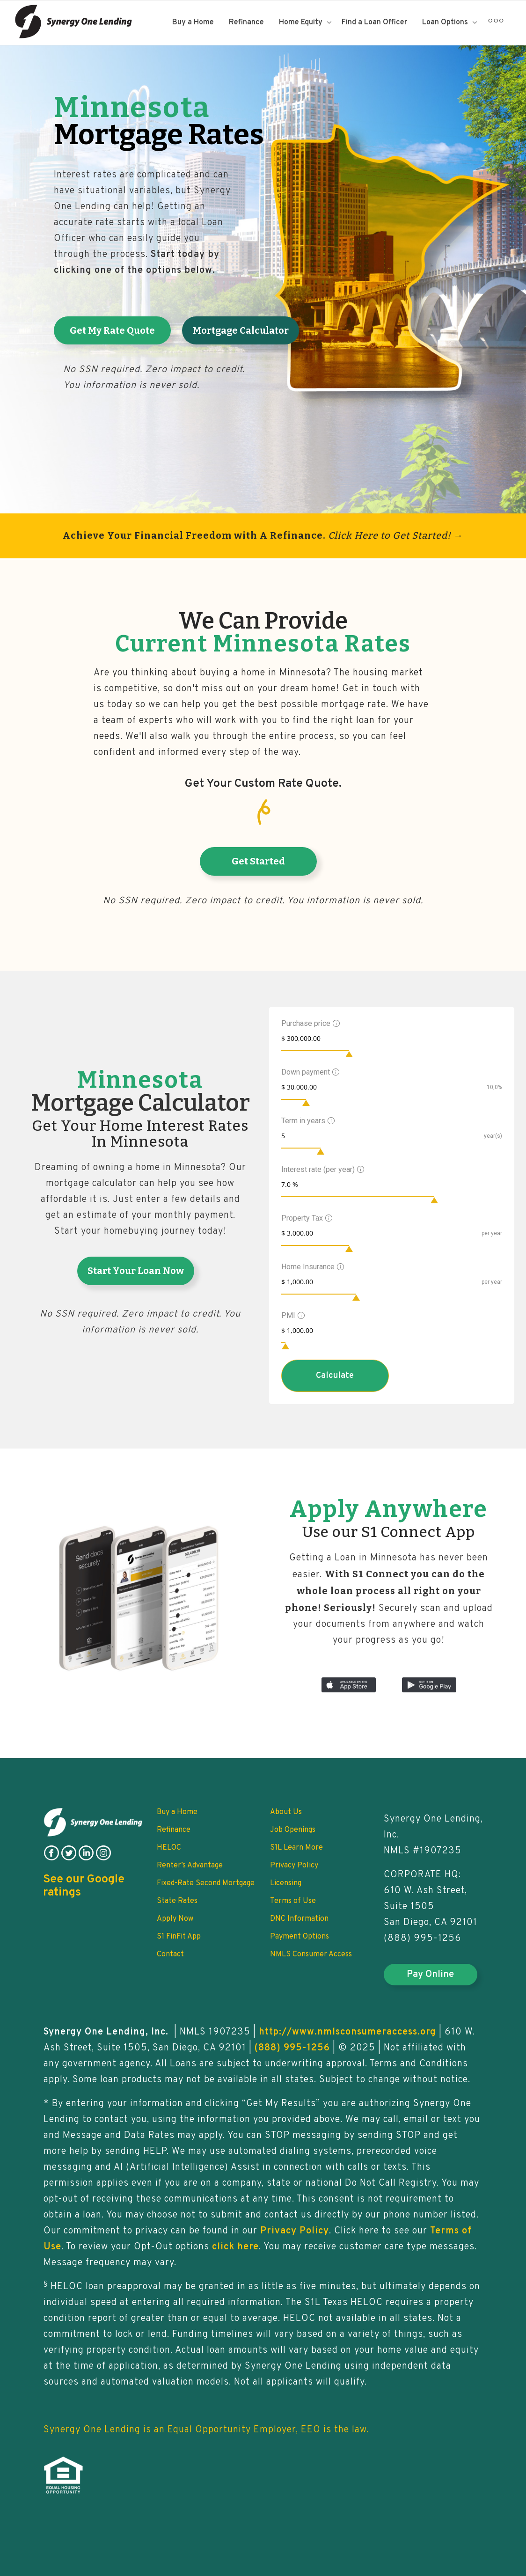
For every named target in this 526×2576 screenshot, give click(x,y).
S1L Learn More (296, 1847)
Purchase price (309, 1023)
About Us (286, 1812)
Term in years (306, 1120)
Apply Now (175, 1919)
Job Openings (292, 1830)
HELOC (169, 1847)
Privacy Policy (294, 1865)
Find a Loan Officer (374, 22)
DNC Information (299, 1919)
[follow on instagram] (103, 1858)
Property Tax (305, 1218)
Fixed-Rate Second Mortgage (206, 1883)
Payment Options (299, 1936)
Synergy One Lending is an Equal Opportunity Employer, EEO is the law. (206, 2430)
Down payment (309, 1072)
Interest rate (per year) (321, 1169)
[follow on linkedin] (86, 1858)
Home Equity (301, 22)
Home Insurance (311, 1266)
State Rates (177, 1901)
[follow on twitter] (68, 1858)
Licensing (285, 1883)
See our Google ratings (83, 1886)
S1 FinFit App (179, 1936)
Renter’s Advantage (190, 1865)
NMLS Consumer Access (311, 1954)
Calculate (335, 1375)
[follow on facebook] (51, 1858)
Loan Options (446, 22)
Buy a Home (193, 22)
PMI (291, 1315)
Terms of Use (293, 1901)
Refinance (246, 22)
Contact (170, 1954)
